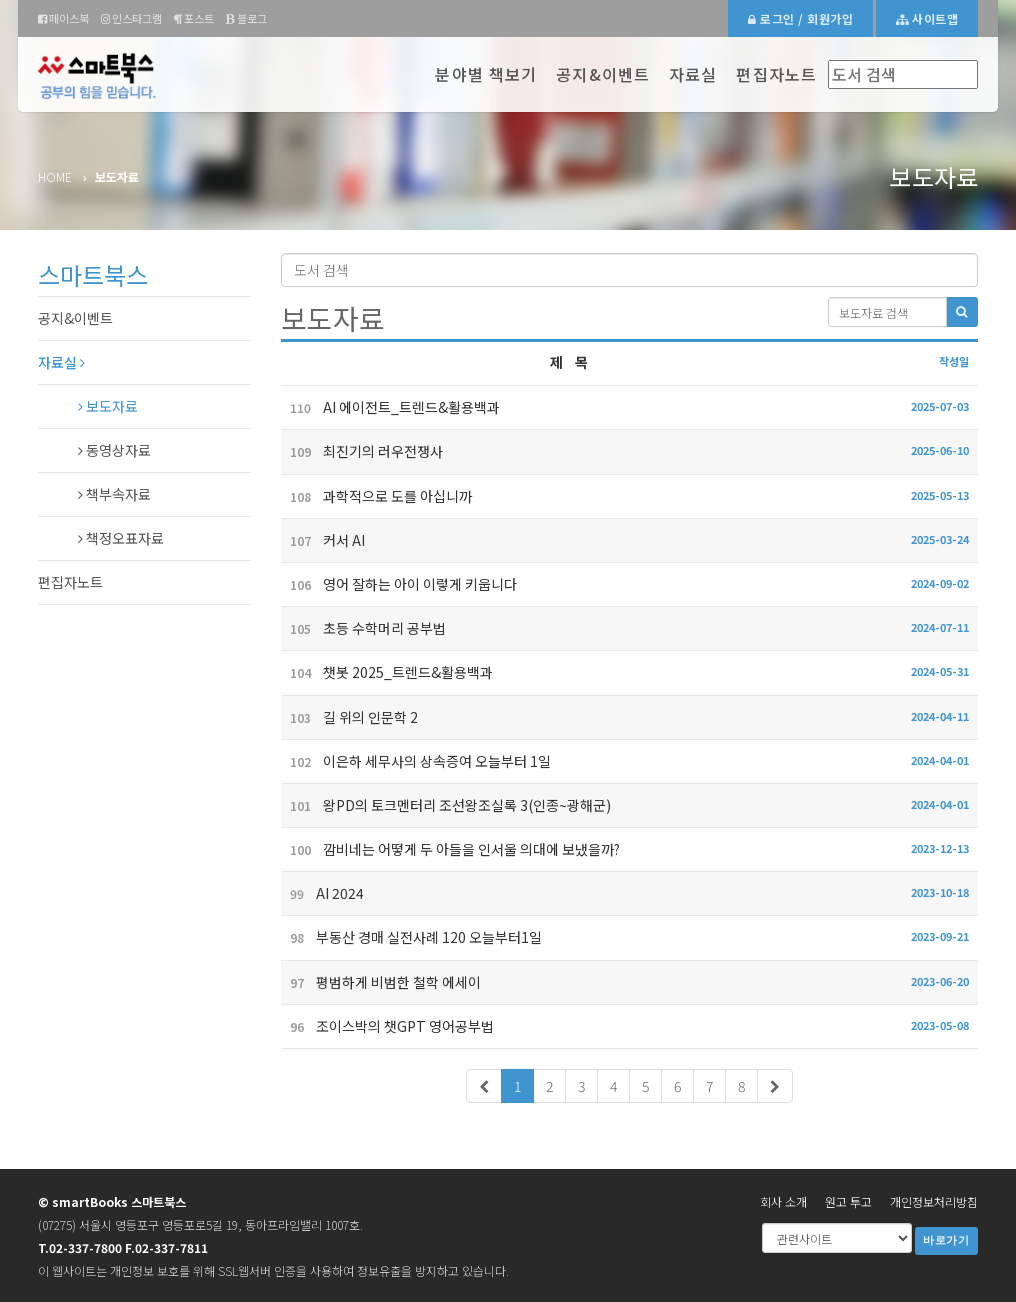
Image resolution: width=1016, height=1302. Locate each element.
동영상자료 (114, 450)
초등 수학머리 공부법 (363, 628)
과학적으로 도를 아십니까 (376, 496)
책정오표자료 (121, 538)
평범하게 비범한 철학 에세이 (381, 982)
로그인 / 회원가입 (800, 18)
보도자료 (108, 406)
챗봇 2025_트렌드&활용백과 (387, 672)
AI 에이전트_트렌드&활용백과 (390, 407)
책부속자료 (114, 494)
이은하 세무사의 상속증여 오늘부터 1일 (416, 761)
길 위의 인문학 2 (349, 717)
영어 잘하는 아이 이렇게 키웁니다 (399, 584)
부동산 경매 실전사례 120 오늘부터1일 (411, 937)
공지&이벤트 (603, 74)
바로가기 (946, 1240)
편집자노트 (776, 74)
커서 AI (323, 540)
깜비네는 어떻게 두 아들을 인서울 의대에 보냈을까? (450, 849)
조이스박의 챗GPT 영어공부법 (387, 1026)
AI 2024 (322, 893)
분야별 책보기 (486, 74)
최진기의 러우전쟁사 (362, 451)
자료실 (693, 74)
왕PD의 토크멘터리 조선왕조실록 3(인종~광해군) (446, 805)
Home (55, 176)
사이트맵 (927, 18)
